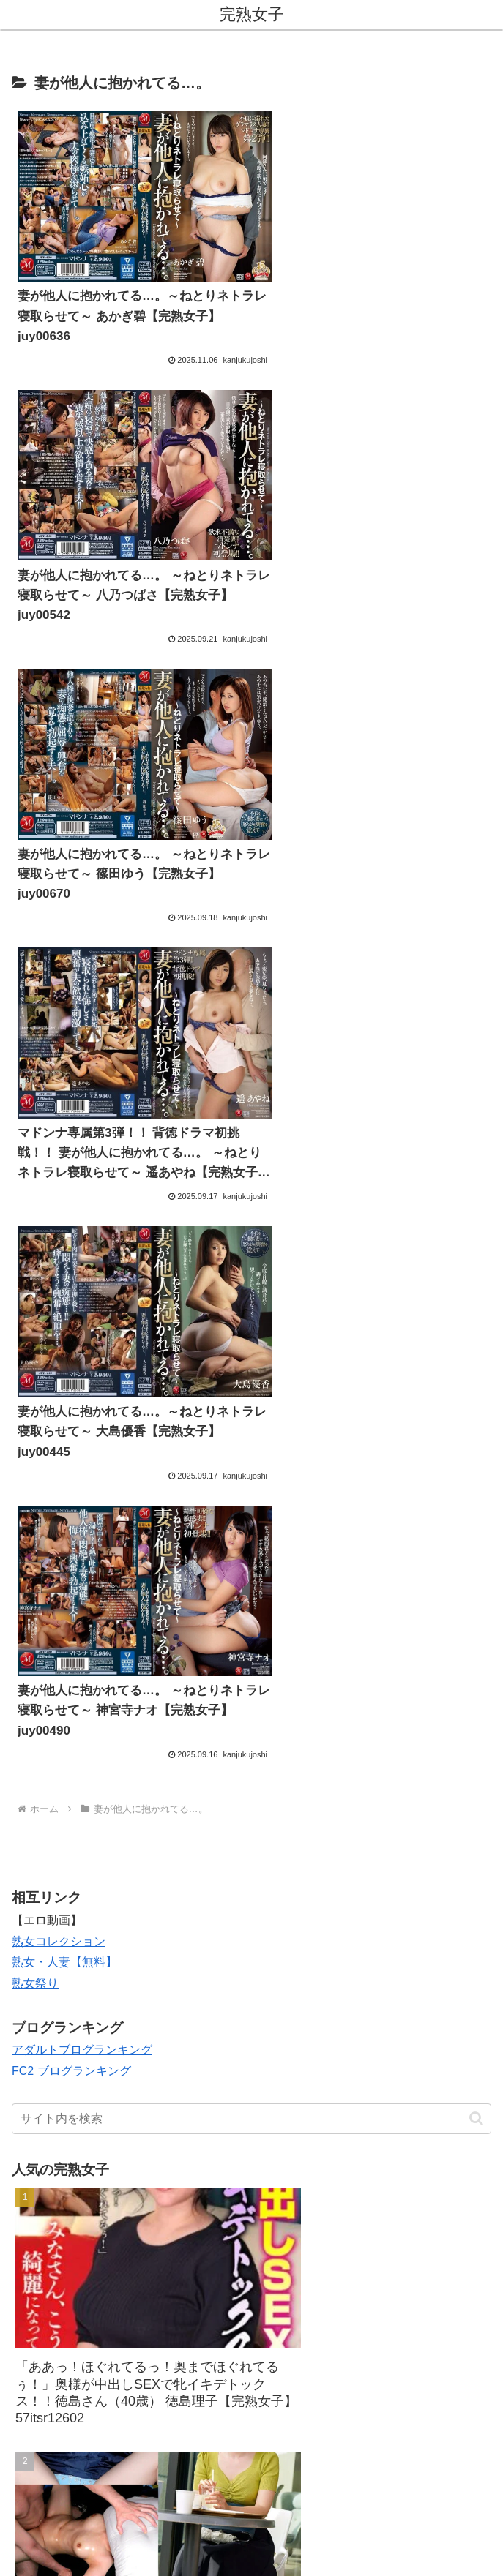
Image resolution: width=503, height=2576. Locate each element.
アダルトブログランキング (82, 1155)
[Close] (82, 2558)
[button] (476, 1222)
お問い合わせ (129, 2476)
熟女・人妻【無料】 (64, 1067)
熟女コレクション (58, 1046)
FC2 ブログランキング (71, 1176)
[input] (251, 1223)
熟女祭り (35, 1088)
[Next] (52, 2547)
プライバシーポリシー (374, 2476)
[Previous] (17, 2547)
